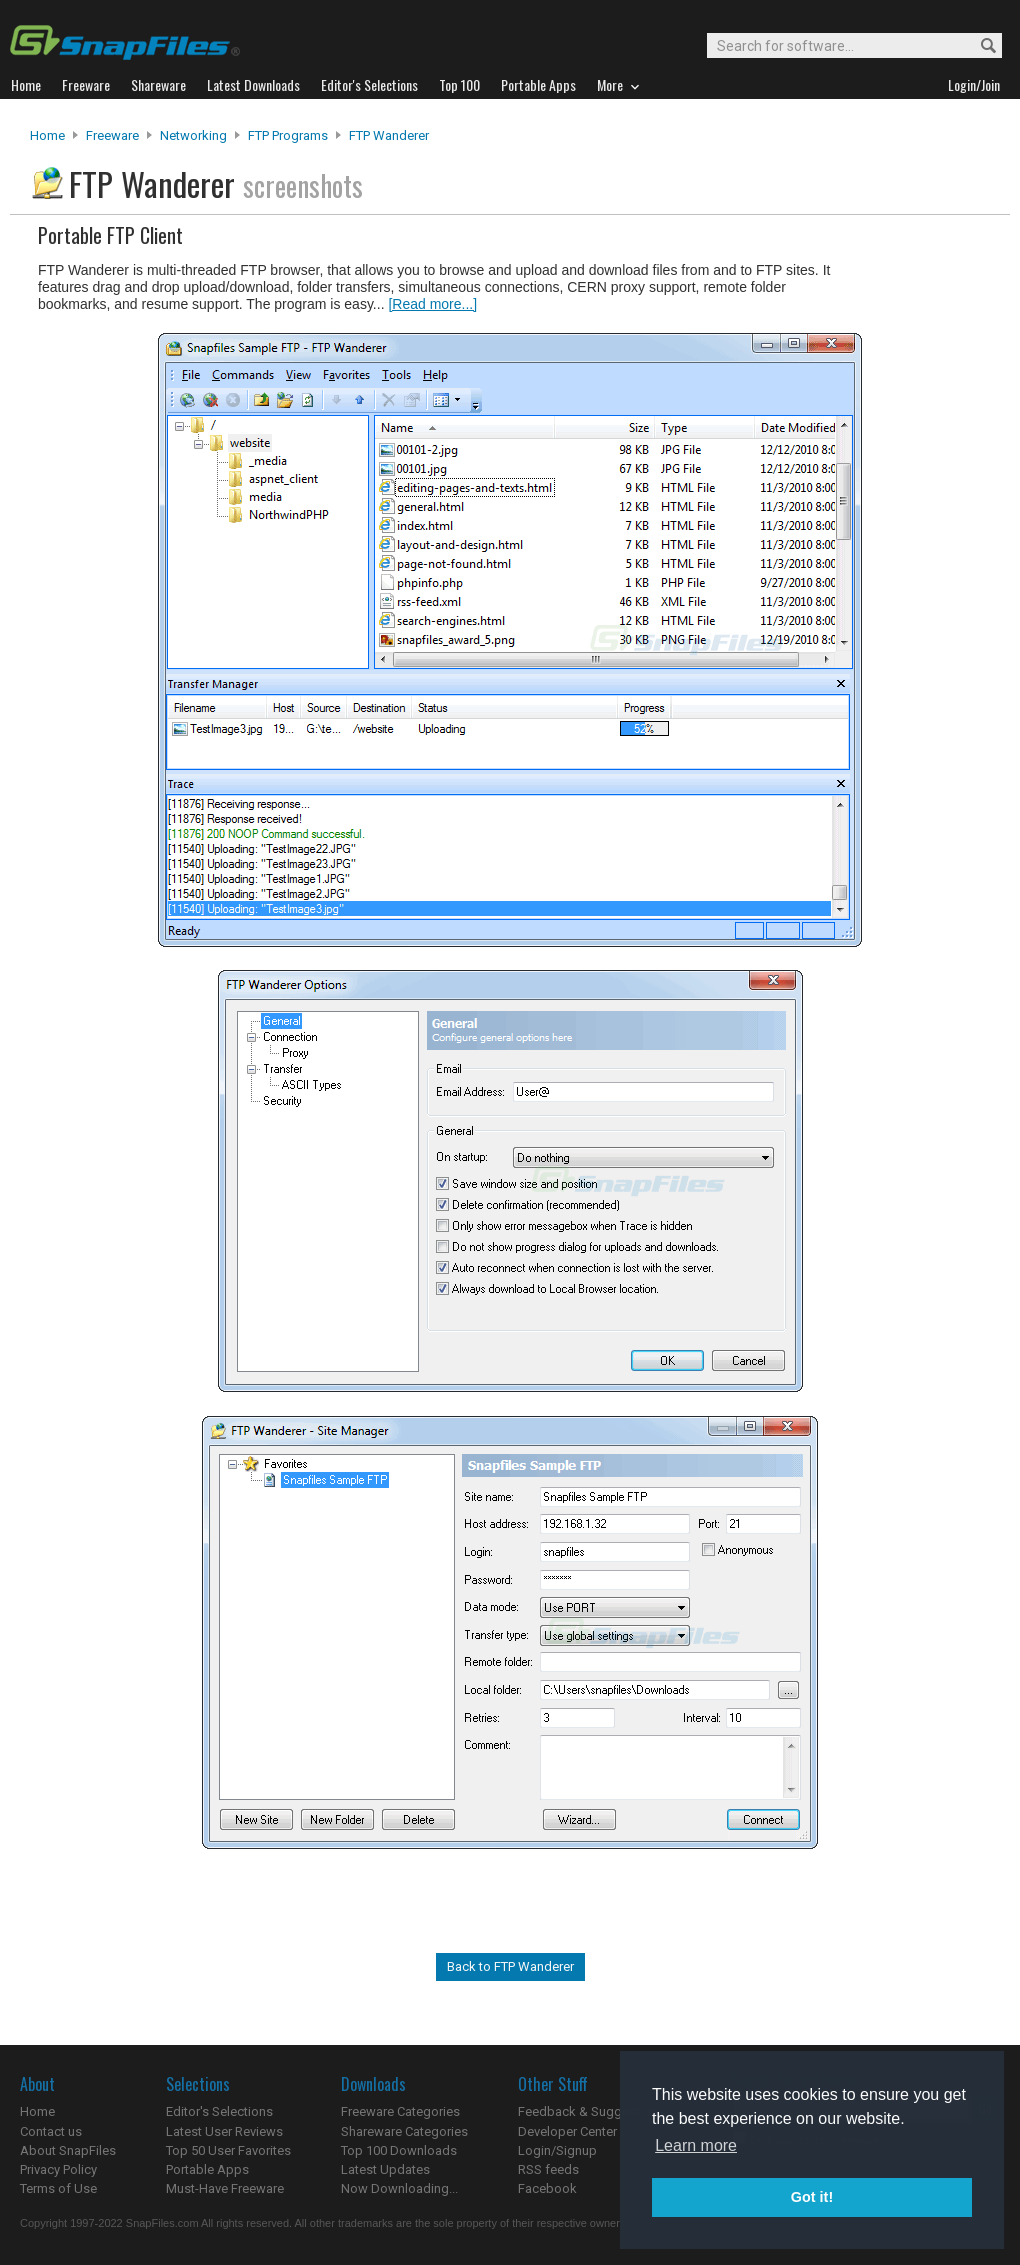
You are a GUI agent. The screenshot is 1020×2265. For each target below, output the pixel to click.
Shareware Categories (404, 2131)
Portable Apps (207, 2169)
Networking (193, 135)
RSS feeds (548, 2169)
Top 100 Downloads (399, 2150)
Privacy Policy (58, 2169)
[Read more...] (432, 304)
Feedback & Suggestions (591, 2111)
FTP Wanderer (389, 135)
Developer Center (567, 2131)
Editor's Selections (219, 2111)
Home (47, 135)
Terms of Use (58, 2188)
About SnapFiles (68, 2150)
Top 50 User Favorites (228, 2150)
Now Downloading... (399, 2188)
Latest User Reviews (224, 2131)
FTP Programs (288, 135)
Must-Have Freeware (225, 2188)
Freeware (112, 135)
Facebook (547, 2188)
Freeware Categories (400, 2111)
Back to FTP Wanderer (510, 1966)
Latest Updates (385, 2169)
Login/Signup (557, 2150)
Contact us (51, 2131)
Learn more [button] (696, 2145)
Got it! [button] (812, 2197)
